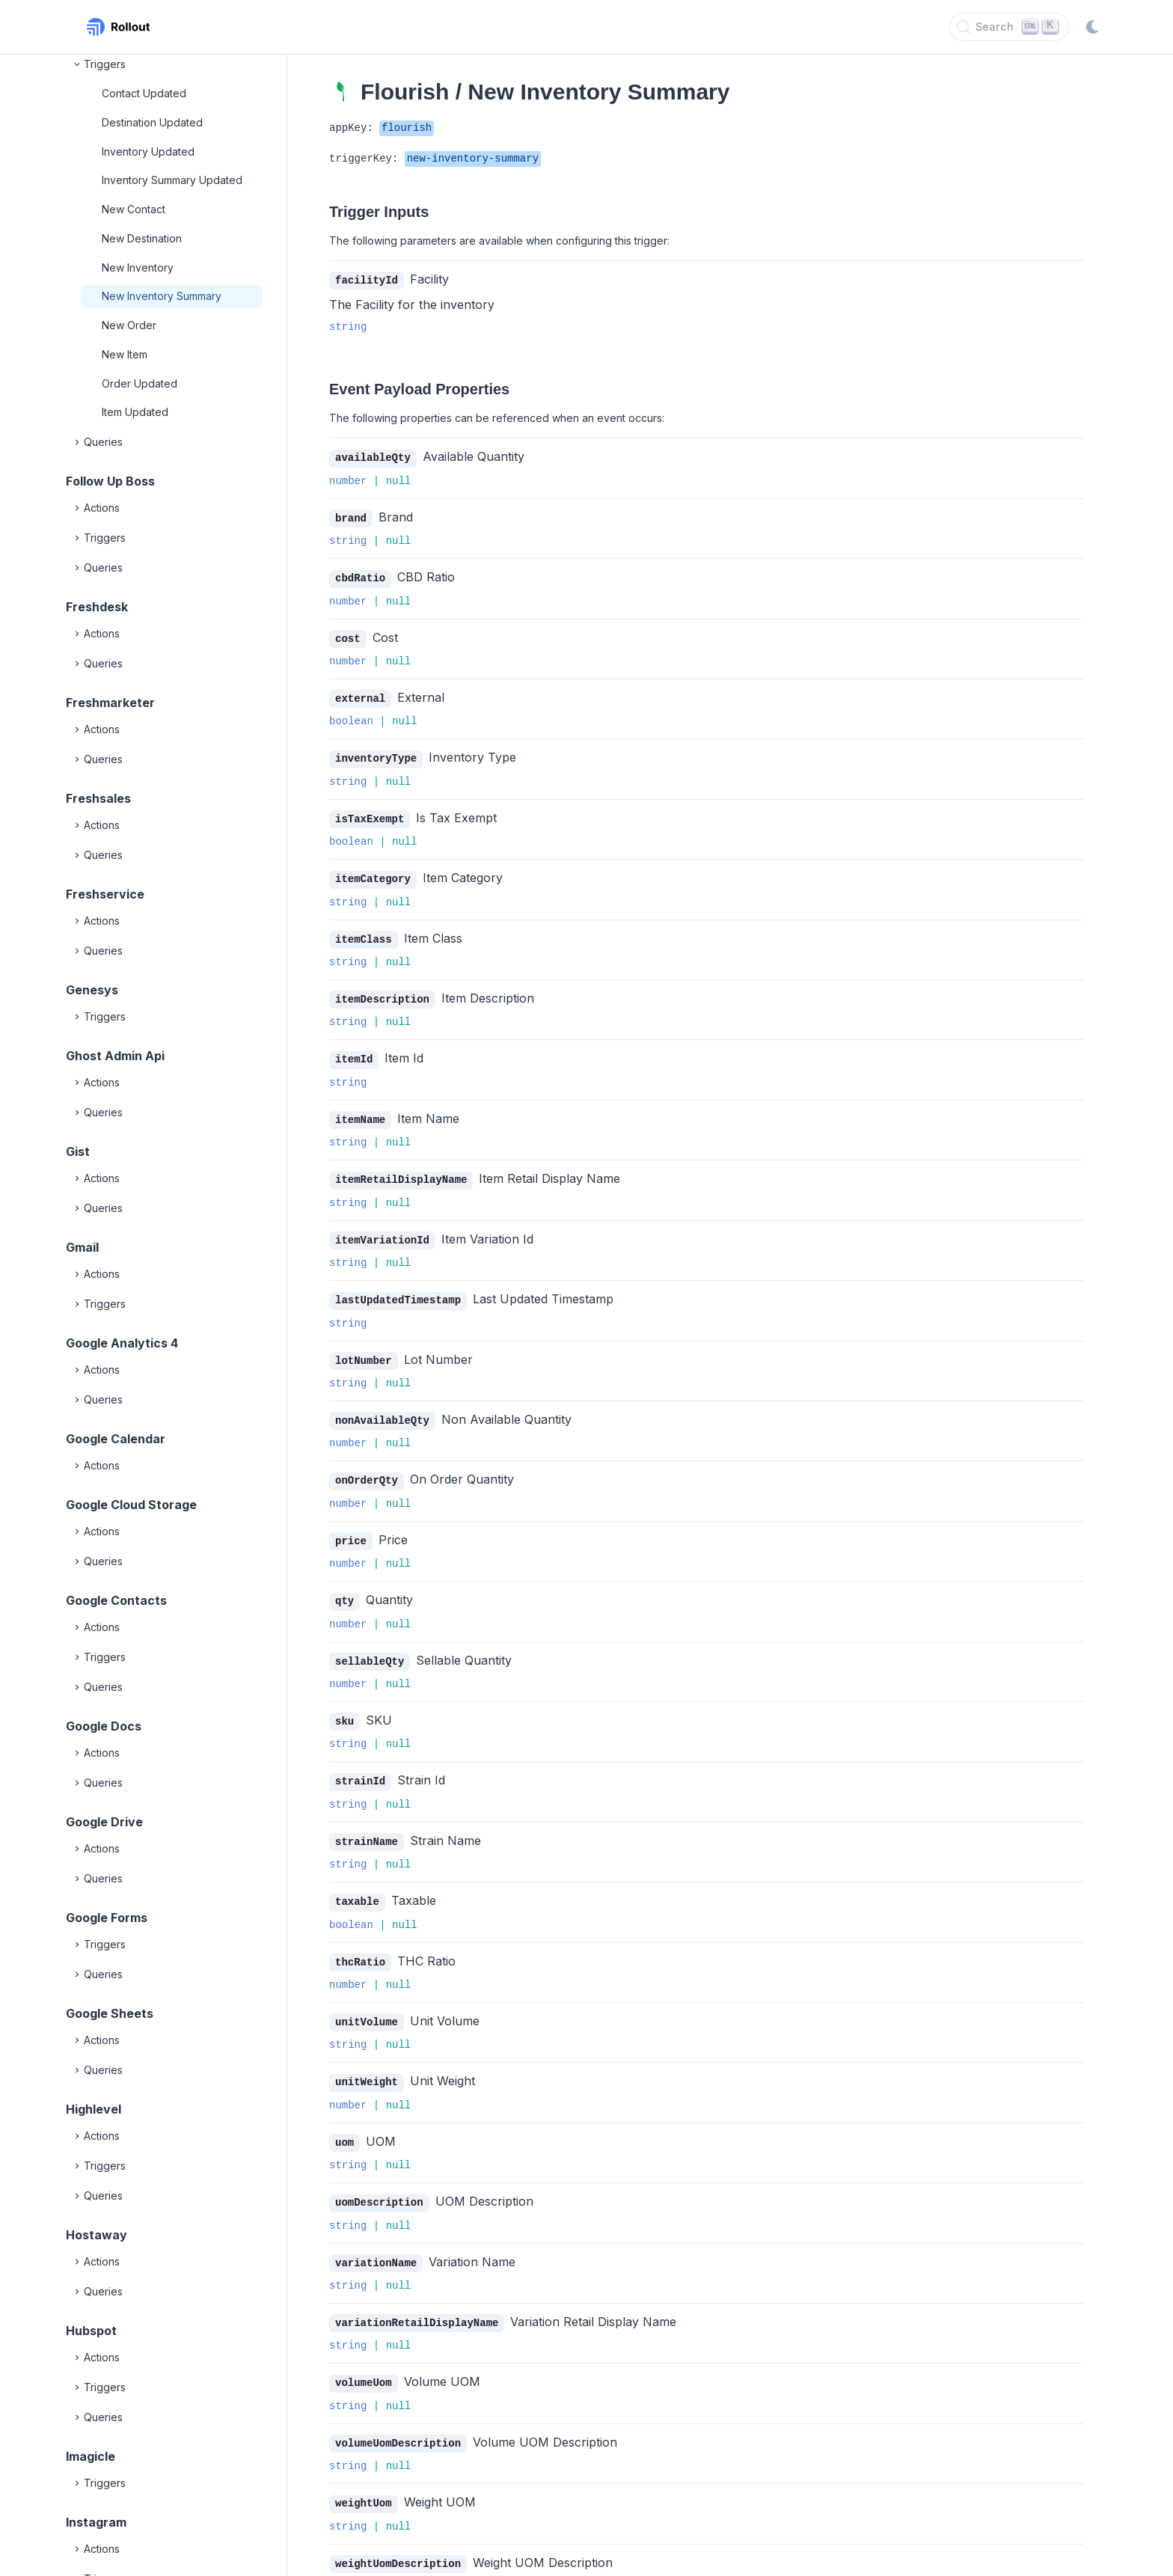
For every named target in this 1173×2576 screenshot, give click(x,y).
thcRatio (360, 1942)
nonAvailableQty (382, 1407)
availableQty (373, 456)
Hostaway (96, 2234)
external (360, 694)
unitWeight (366, 2061)
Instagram (96, 2522)
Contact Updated (144, 93)
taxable (357, 1882)
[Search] (1009, 26)
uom (344, 2120)
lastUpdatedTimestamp (398, 1288)
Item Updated (135, 412)
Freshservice (105, 894)
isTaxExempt (369, 813)
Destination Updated (152, 122)
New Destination (142, 238)
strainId (360, 1763)
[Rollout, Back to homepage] (118, 27)
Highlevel (93, 2109)
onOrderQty (366, 1466)
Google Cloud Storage (131, 1504)
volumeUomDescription (398, 2417)
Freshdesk (97, 606)
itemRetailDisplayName (401, 1169)
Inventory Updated (148, 151)
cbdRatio (360, 575)
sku (344, 1704)
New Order (129, 325)
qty (344, 1585)
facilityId (366, 280)
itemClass (363, 932)
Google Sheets (109, 2013)
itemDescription (382, 991)
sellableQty (369, 1645)
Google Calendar (115, 1438)
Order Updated (139, 383)
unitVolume (366, 2001)
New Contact (133, 209)
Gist (78, 1151)
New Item (124, 354)
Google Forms (106, 1917)
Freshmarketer (110, 702)
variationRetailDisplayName (416, 2298)
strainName (366, 1823)
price (351, 1526)
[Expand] (78, 442)
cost (348, 635)
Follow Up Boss (110, 481)
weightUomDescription (398, 2536)
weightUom (363, 2477)
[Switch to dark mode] (1092, 27)
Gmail (82, 1247)
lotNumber (363, 1348)
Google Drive (104, 1821)
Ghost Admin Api (115, 1055)
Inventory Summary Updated (172, 180)
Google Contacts (116, 1600)
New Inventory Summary (161, 296)
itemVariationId (382, 1229)
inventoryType (376, 753)
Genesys (92, 989)
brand (351, 516)
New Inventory (138, 267)
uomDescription (379, 2179)
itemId (354, 1050)
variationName (376, 2239)
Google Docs (103, 1726)
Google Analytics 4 (122, 1343)
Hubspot (91, 2330)
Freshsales (98, 798)
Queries (97, 442)
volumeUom (363, 2358)
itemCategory (373, 872)
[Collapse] (78, 64)
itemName (360, 1110)
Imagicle (90, 2456)
